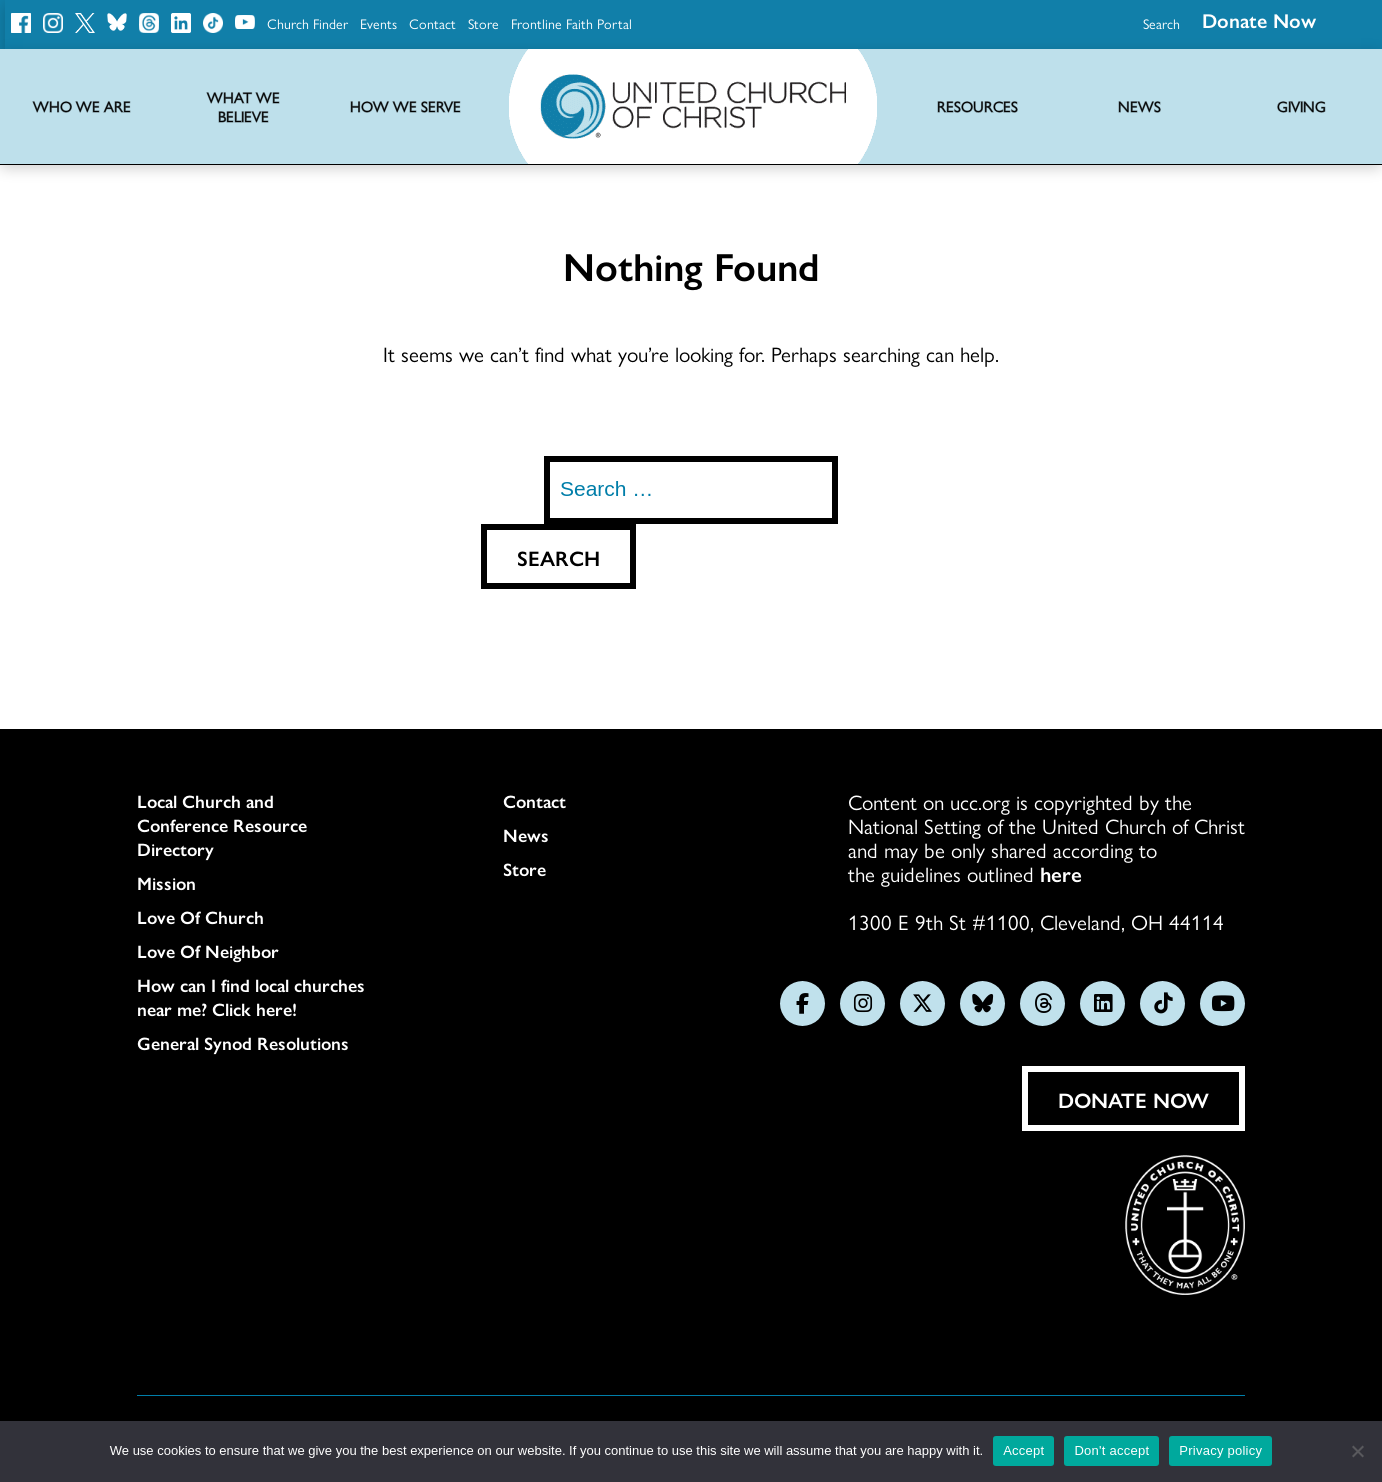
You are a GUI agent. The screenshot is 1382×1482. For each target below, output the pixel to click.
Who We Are (82, 106)
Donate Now (1133, 1099)
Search (1161, 23)
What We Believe (243, 107)
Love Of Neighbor (208, 951)
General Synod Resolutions (243, 1043)
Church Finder (307, 23)
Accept (1023, 1450)
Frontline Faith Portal (571, 23)
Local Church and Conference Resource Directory (222, 825)
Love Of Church (200, 917)
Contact (432, 23)
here (1061, 873)
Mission (166, 883)
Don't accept (1111, 1450)
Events (378, 23)
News (526, 835)
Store (483, 23)
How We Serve (405, 106)
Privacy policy (1220, 1450)
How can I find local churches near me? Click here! (251, 997)
